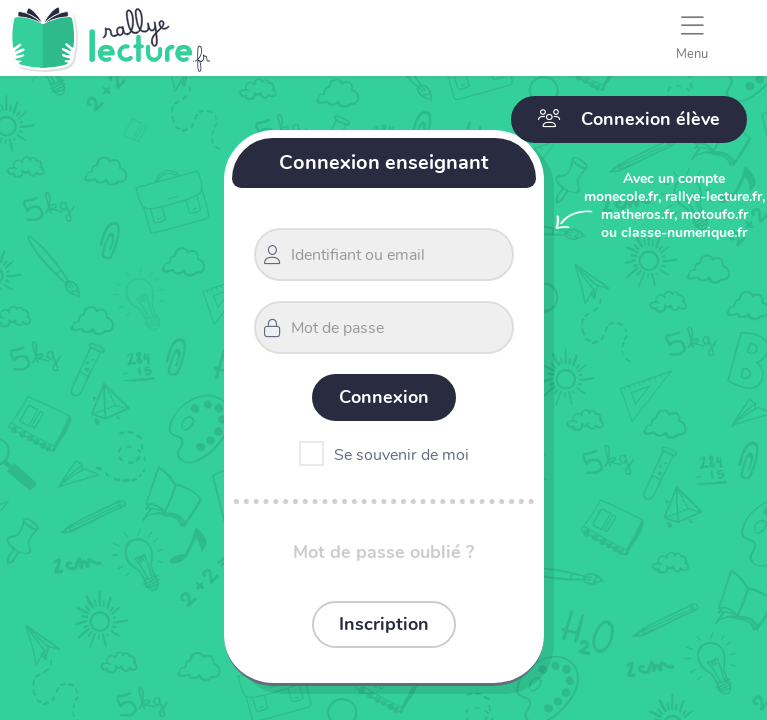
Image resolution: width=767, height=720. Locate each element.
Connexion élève (629, 119)
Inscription (384, 624)
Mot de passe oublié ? (383, 552)
